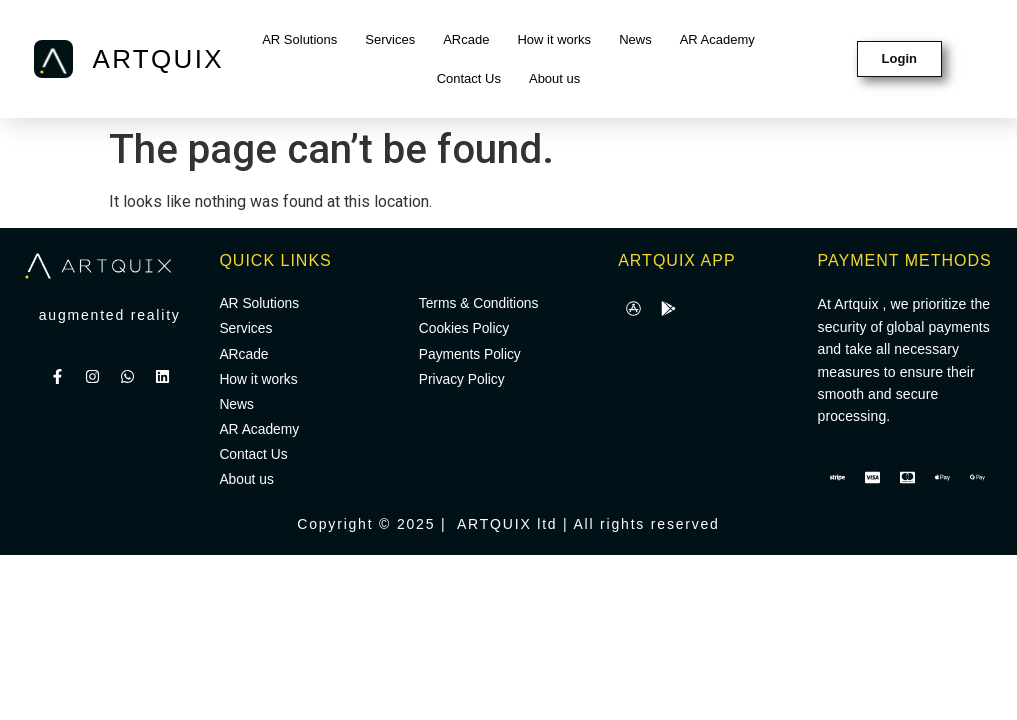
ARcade (466, 39)
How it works (554, 39)
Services (390, 39)
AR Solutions (299, 39)
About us (554, 78)
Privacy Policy (462, 381)
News (635, 39)
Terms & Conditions (479, 304)
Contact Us (469, 78)
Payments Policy (470, 355)
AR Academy (717, 39)
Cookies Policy (465, 330)
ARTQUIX (158, 59)
